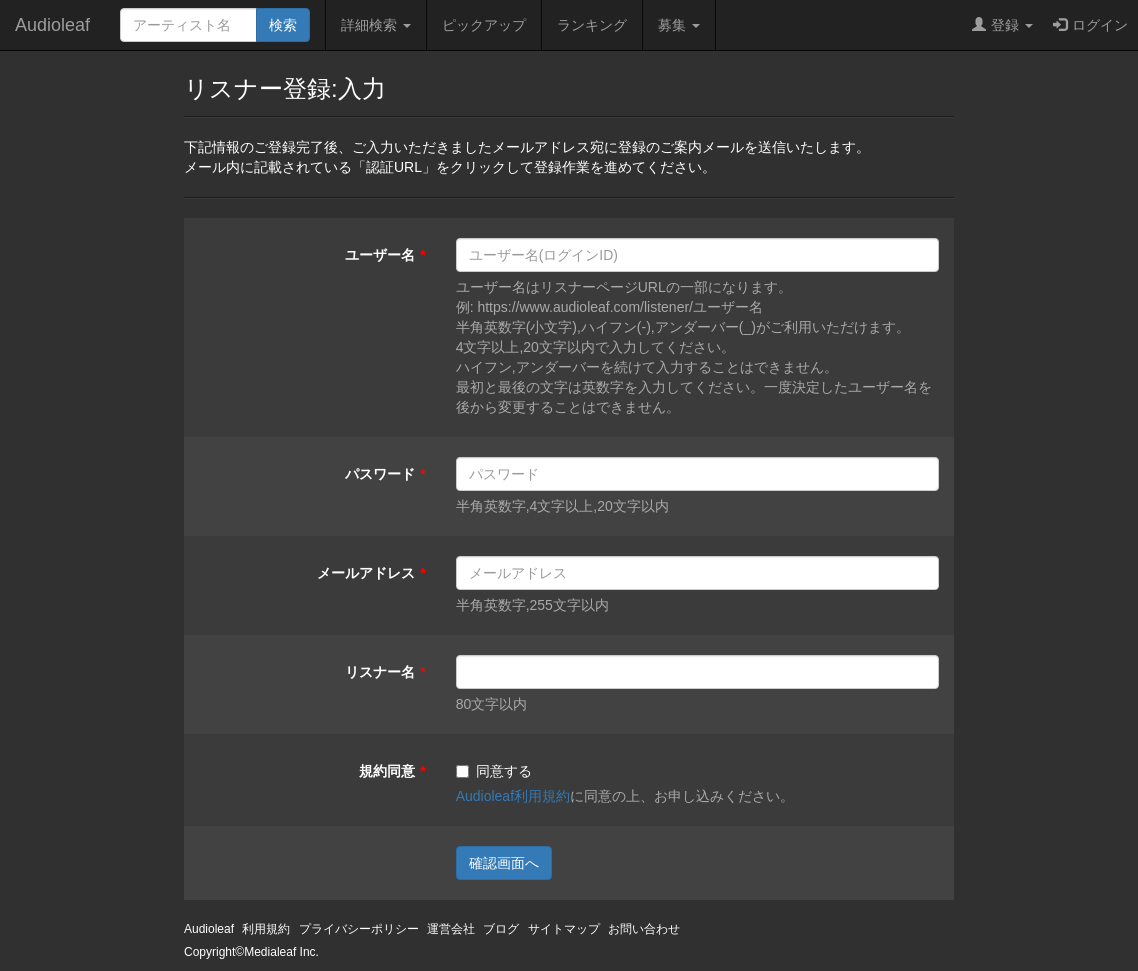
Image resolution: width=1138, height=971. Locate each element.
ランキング (592, 25)
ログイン (1090, 25)
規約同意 (387, 771)
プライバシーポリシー (359, 929)
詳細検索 (376, 25)
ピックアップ (484, 25)
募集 (679, 25)
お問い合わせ (644, 929)
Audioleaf (52, 25)
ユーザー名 (380, 255)
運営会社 (451, 929)
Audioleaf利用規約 (513, 796)
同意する (494, 771)
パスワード (380, 474)
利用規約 (266, 929)
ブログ (501, 929)
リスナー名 (380, 672)
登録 (1002, 25)
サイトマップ (564, 929)
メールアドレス (366, 573)
